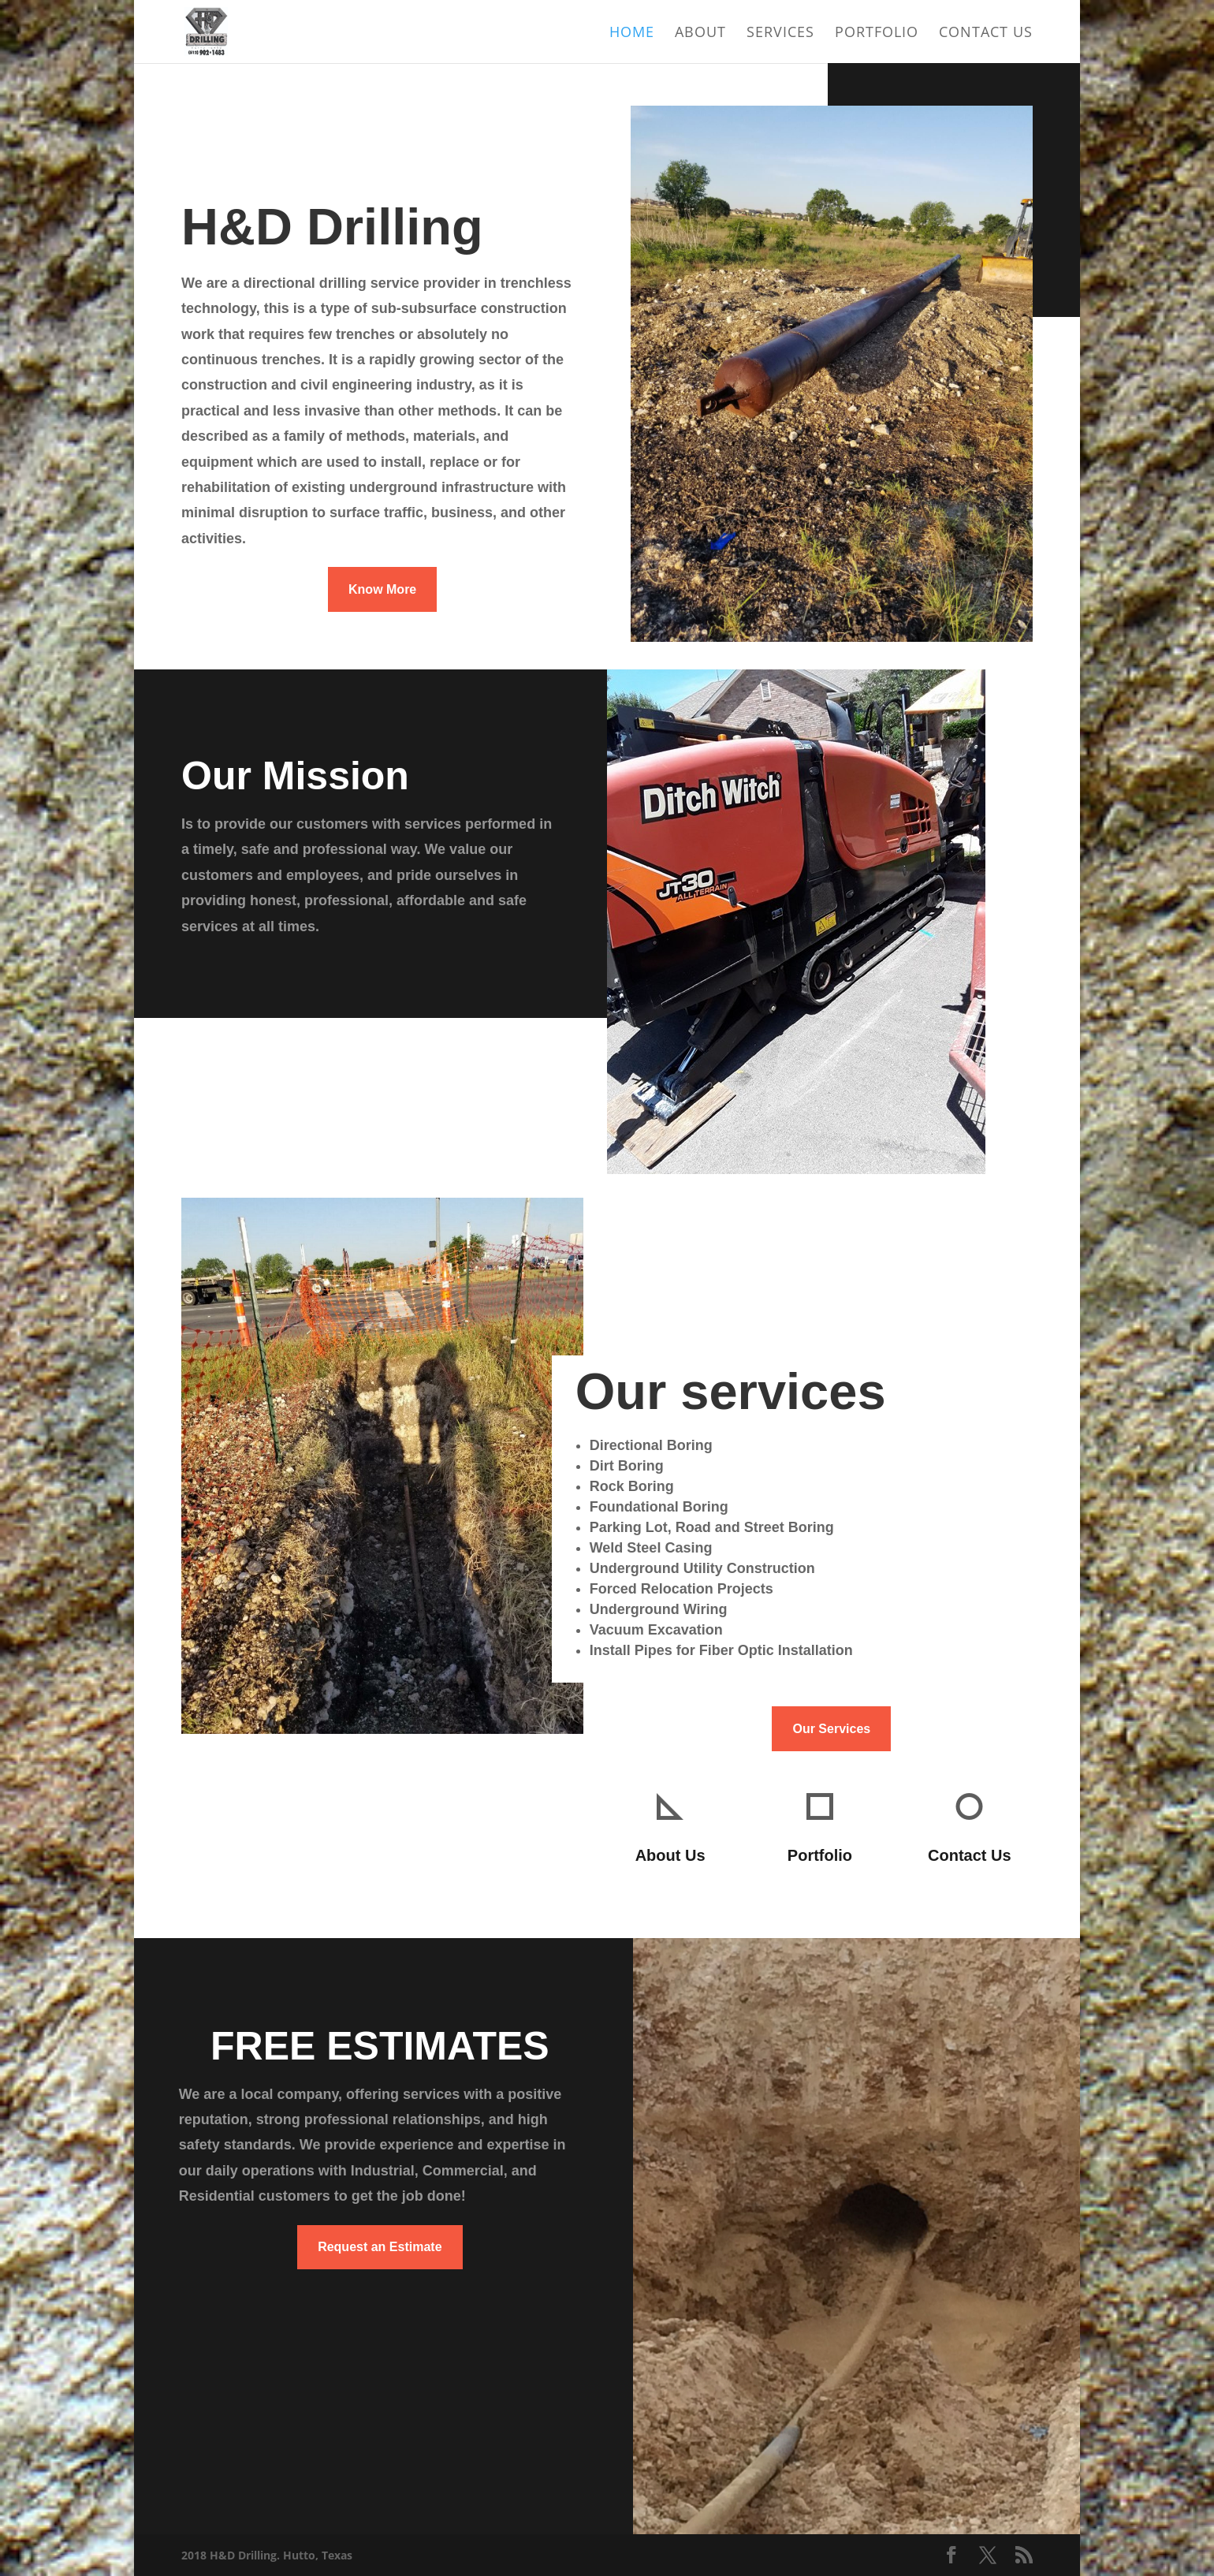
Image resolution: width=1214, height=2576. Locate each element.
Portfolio (876, 33)
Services (780, 33)
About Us (670, 1855)
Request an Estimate (379, 2247)
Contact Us (986, 33)
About (700, 33)
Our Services (831, 1728)
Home (631, 33)
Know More (382, 589)
